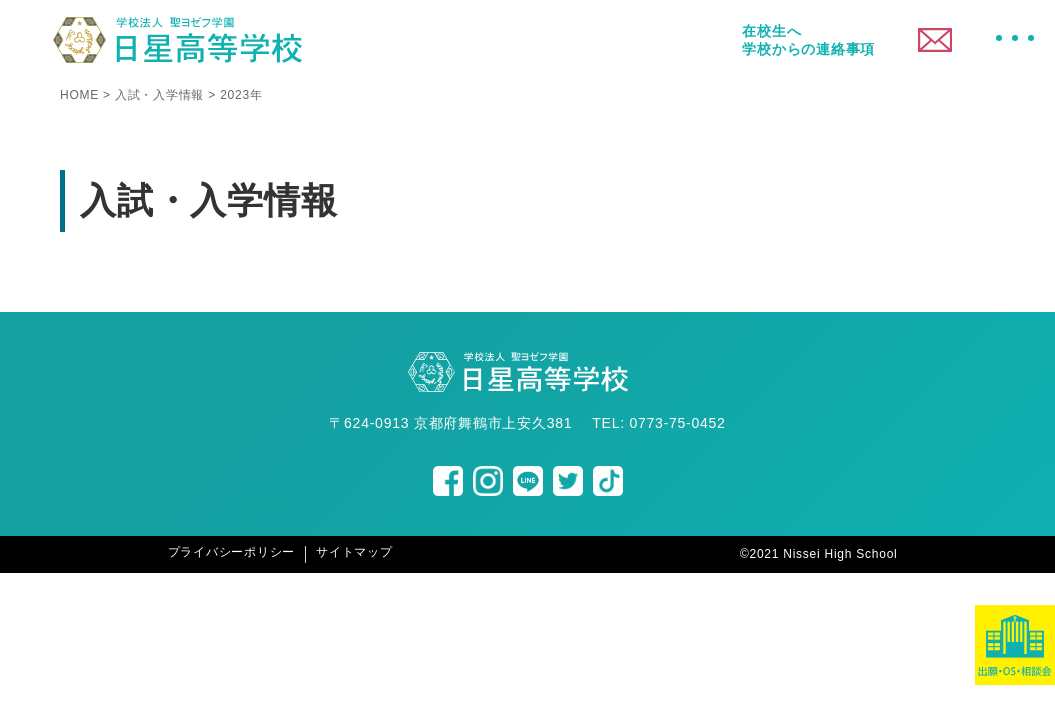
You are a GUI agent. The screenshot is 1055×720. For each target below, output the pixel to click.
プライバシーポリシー (232, 552)
